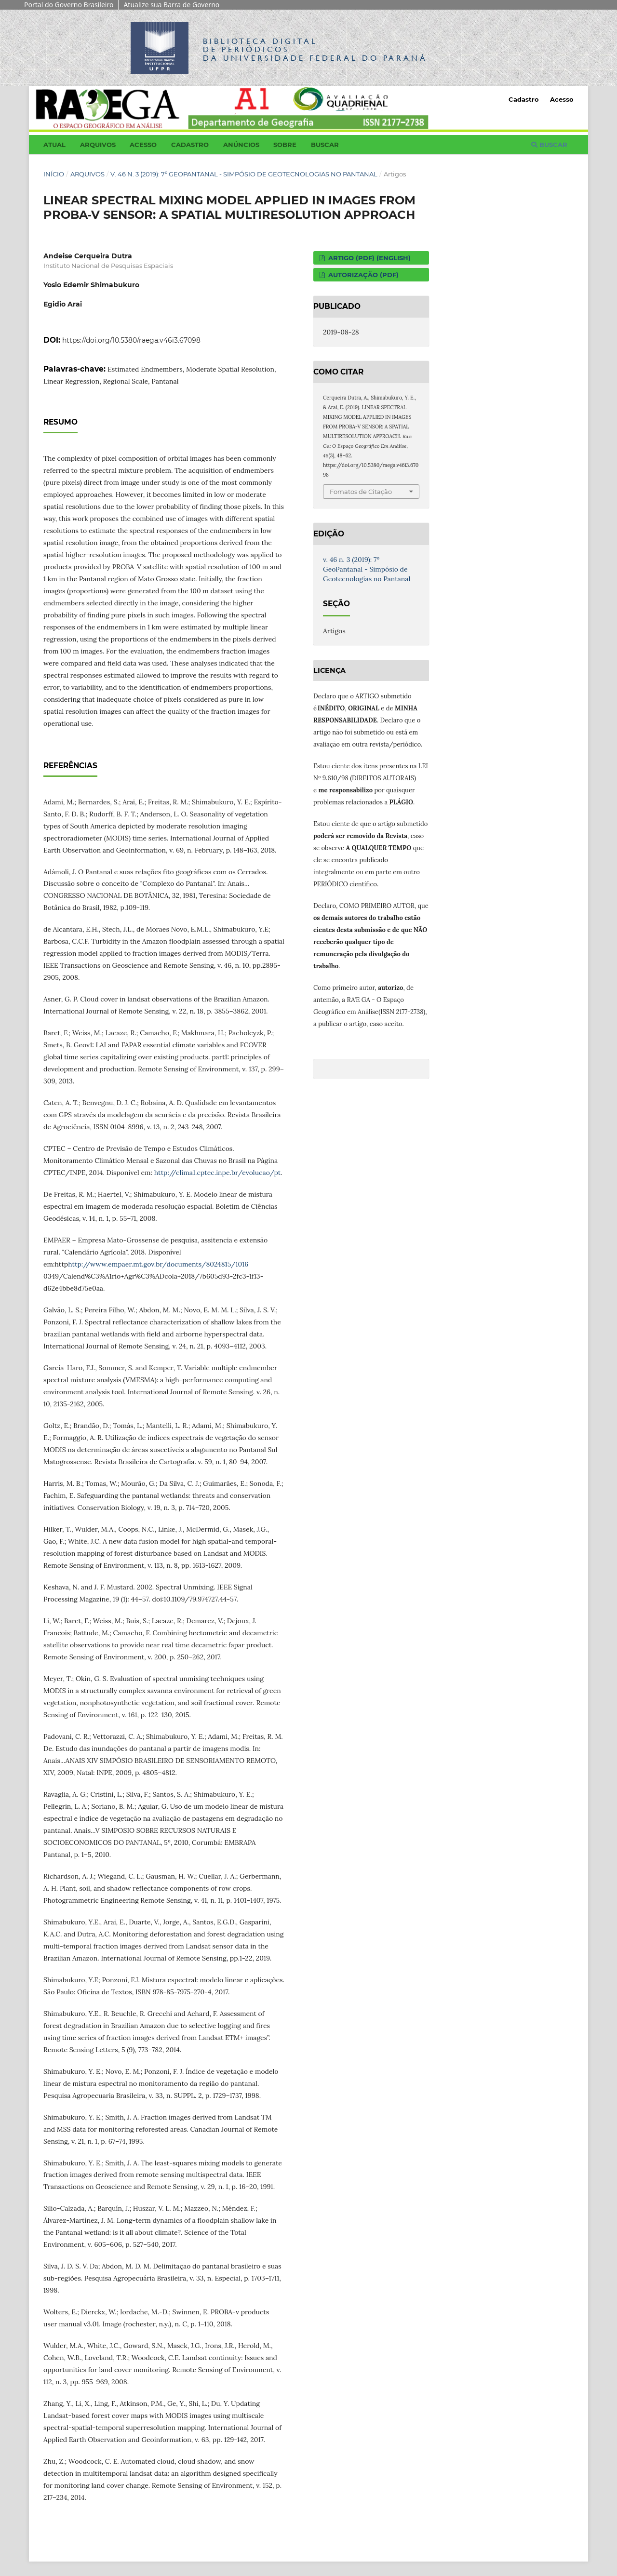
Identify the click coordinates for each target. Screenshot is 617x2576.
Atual (54, 144)
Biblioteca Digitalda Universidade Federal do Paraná (315, 49)
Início (53, 174)
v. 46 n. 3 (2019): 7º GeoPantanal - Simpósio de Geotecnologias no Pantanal (243, 174)
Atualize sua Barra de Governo (171, 4)
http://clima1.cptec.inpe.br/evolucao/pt (217, 1172)
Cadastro (190, 144)
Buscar (325, 144)
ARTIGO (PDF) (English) (368, 258)
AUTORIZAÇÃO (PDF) (362, 275)
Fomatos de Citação (361, 491)
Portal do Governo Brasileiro (68, 4)
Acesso (143, 144)
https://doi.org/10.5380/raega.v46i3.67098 (131, 340)
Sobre (284, 144)
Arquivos (98, 144)
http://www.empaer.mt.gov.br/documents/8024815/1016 (158, 1264)
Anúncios (241, 144)
